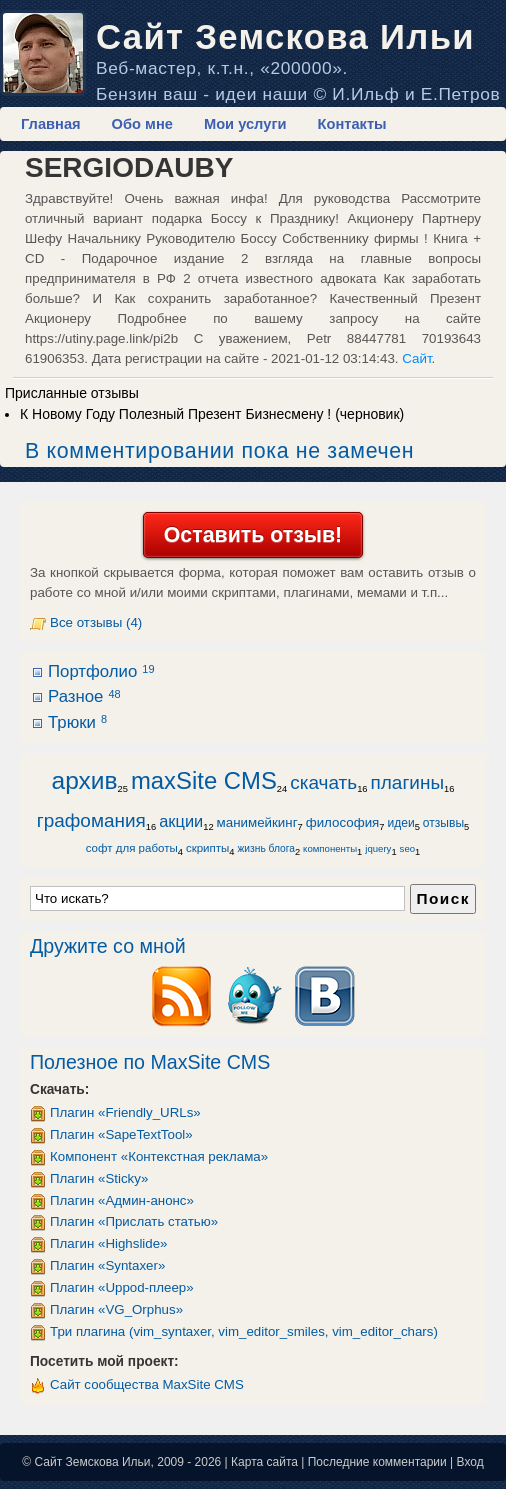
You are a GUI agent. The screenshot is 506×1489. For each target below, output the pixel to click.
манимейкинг (257, 822)
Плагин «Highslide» (109, 1243)
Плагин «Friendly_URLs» (125, 1112)
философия (343, 822)
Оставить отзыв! (253, 535)
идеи (400, 823)
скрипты (207, 848)
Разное (84, 696)
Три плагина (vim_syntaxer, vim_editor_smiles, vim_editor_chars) (244, 1331)
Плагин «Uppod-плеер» (122, 1287)
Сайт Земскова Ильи (285, 37)
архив (85, 780)
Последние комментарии (377, 1462)
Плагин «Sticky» (99, 1178)
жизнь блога (265, 848)
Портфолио (101, 671)
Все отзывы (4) (96, 622)
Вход (470, 1462)
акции (181, 821)
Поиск (443, 898)
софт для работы (132, 848)
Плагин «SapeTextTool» (121, 1134)
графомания (91, 820)
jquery (378, 848)
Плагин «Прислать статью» (134, 1221)
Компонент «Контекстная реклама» (159, 1156)
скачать (323, 782)
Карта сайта (264, 1462)
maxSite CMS (204, 780)
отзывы (443, 823)
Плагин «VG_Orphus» (116, 1309)
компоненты (330, 848)
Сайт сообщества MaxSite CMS (147, 1384)
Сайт (416, 358)
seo (407, 848)
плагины (408, 782)
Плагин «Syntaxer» (107, 1265)
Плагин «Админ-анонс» (122, 1200)
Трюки (77, 722)
